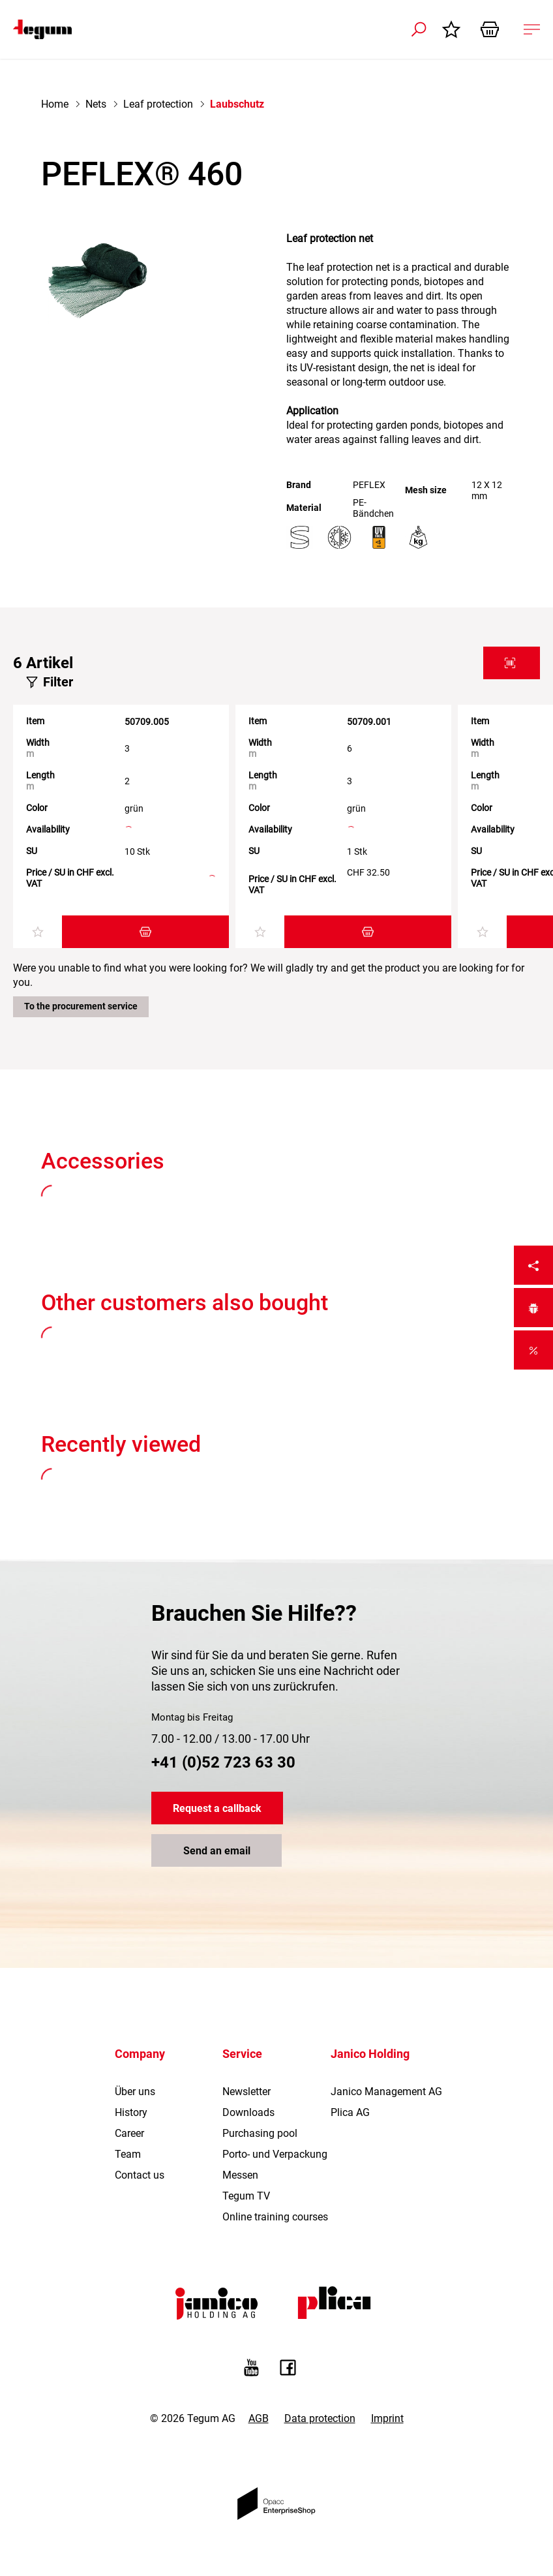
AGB (258, 2418)
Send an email (216, 1851)
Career (129, 2133)
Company (140, 2054)
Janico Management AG (386, 2091)
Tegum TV (246, 2196)
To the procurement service (81, 1006)
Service (242, 2054)
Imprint (387, 2418)
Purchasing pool (259, 2133)
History (131, 2112)
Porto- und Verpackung (274, 2154)
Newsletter (246, 2091)
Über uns (135, 2091)
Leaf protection (158, 104)
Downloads (248, 2112)
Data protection (319, 2418)
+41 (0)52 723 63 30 (223, 1762)
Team (128, 2154)
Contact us (139, 2175)
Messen (240, 2175)
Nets (95, 104)
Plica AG (350, 2112)
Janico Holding (370, 2054)
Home (54, 104)
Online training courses (275, 2217)
